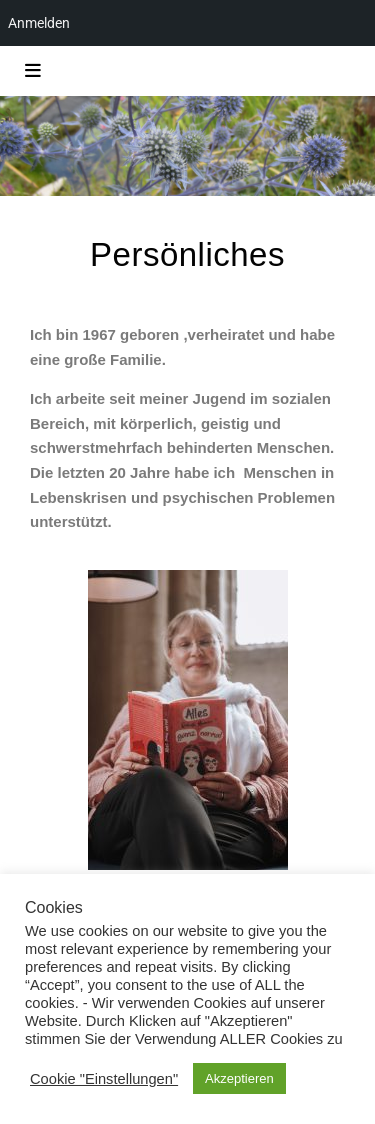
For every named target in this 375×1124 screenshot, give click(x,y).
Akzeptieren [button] (239, 1078)
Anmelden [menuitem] (39, 23)
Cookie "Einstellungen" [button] (104, 1079)
